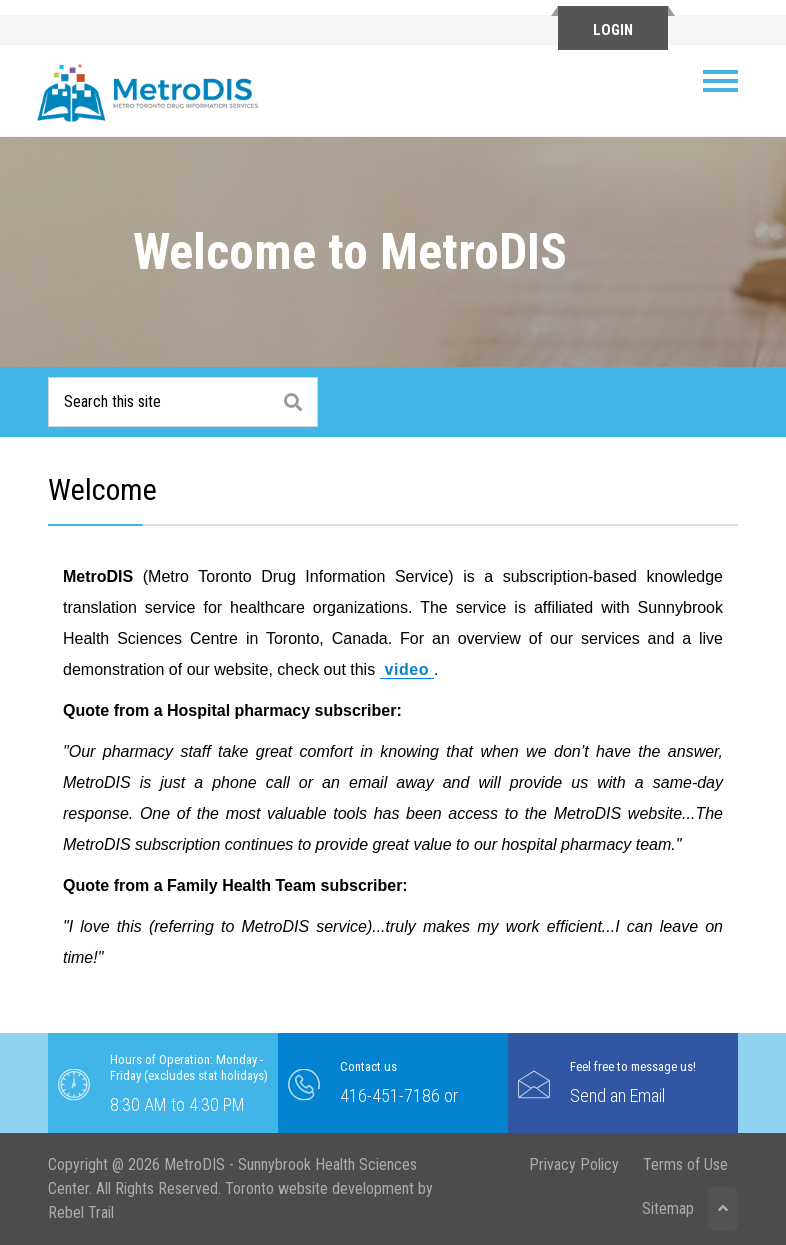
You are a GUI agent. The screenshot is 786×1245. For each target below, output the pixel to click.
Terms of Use (685, 1164)
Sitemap (668, 1208)
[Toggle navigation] (728, 81)
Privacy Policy (574, 1164)
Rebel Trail (81, 1212)
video (407, 669)
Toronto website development (319, 1188)
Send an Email (617, 1095)
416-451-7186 (390, 1095)
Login (613, 30)
